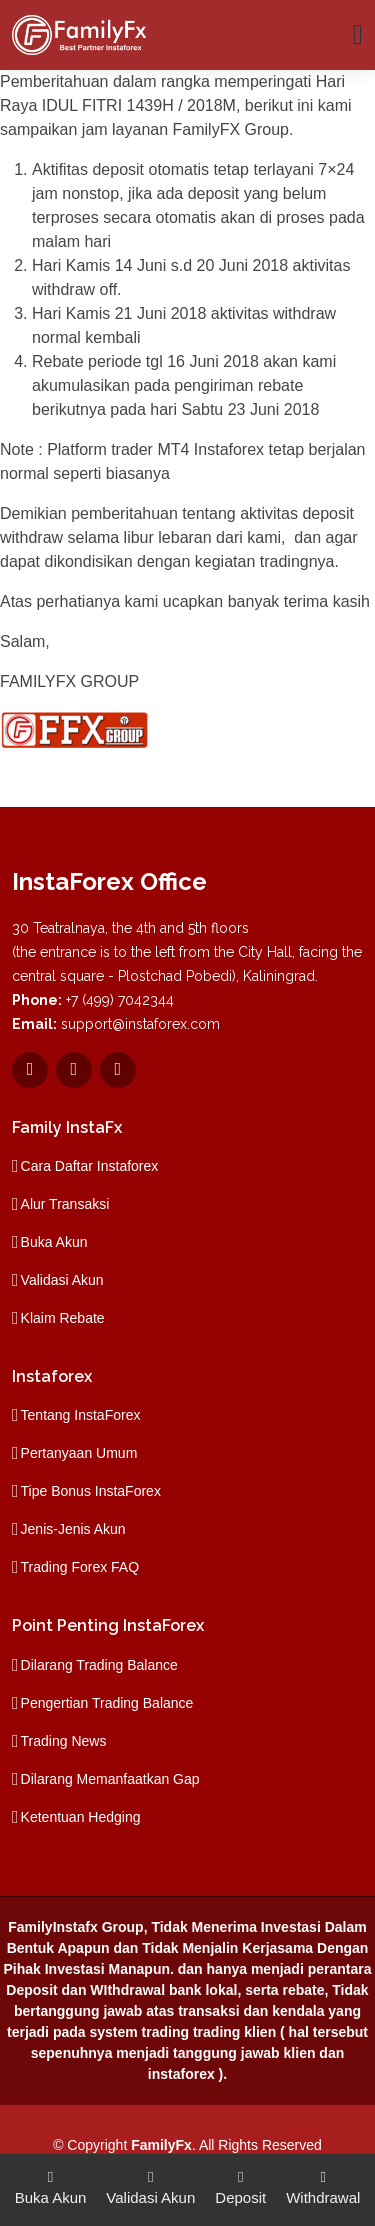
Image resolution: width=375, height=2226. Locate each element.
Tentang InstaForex (81, 1415)
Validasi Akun (62, 1280)
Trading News (64, 1741)
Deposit (240, 2186)
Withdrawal (323, 2186)
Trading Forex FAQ (80, 1567)
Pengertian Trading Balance (107, 1703)
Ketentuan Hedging (81, 1817)
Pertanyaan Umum (79, 1453)
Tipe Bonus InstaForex (91, 1491)
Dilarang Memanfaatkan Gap (110, 1779)
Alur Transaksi (65, 1204)
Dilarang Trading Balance (99, 1665)
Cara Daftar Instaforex (90, 1166)
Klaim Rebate (63, 1318)
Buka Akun (54, 1242)
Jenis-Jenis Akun (73, 1529)
